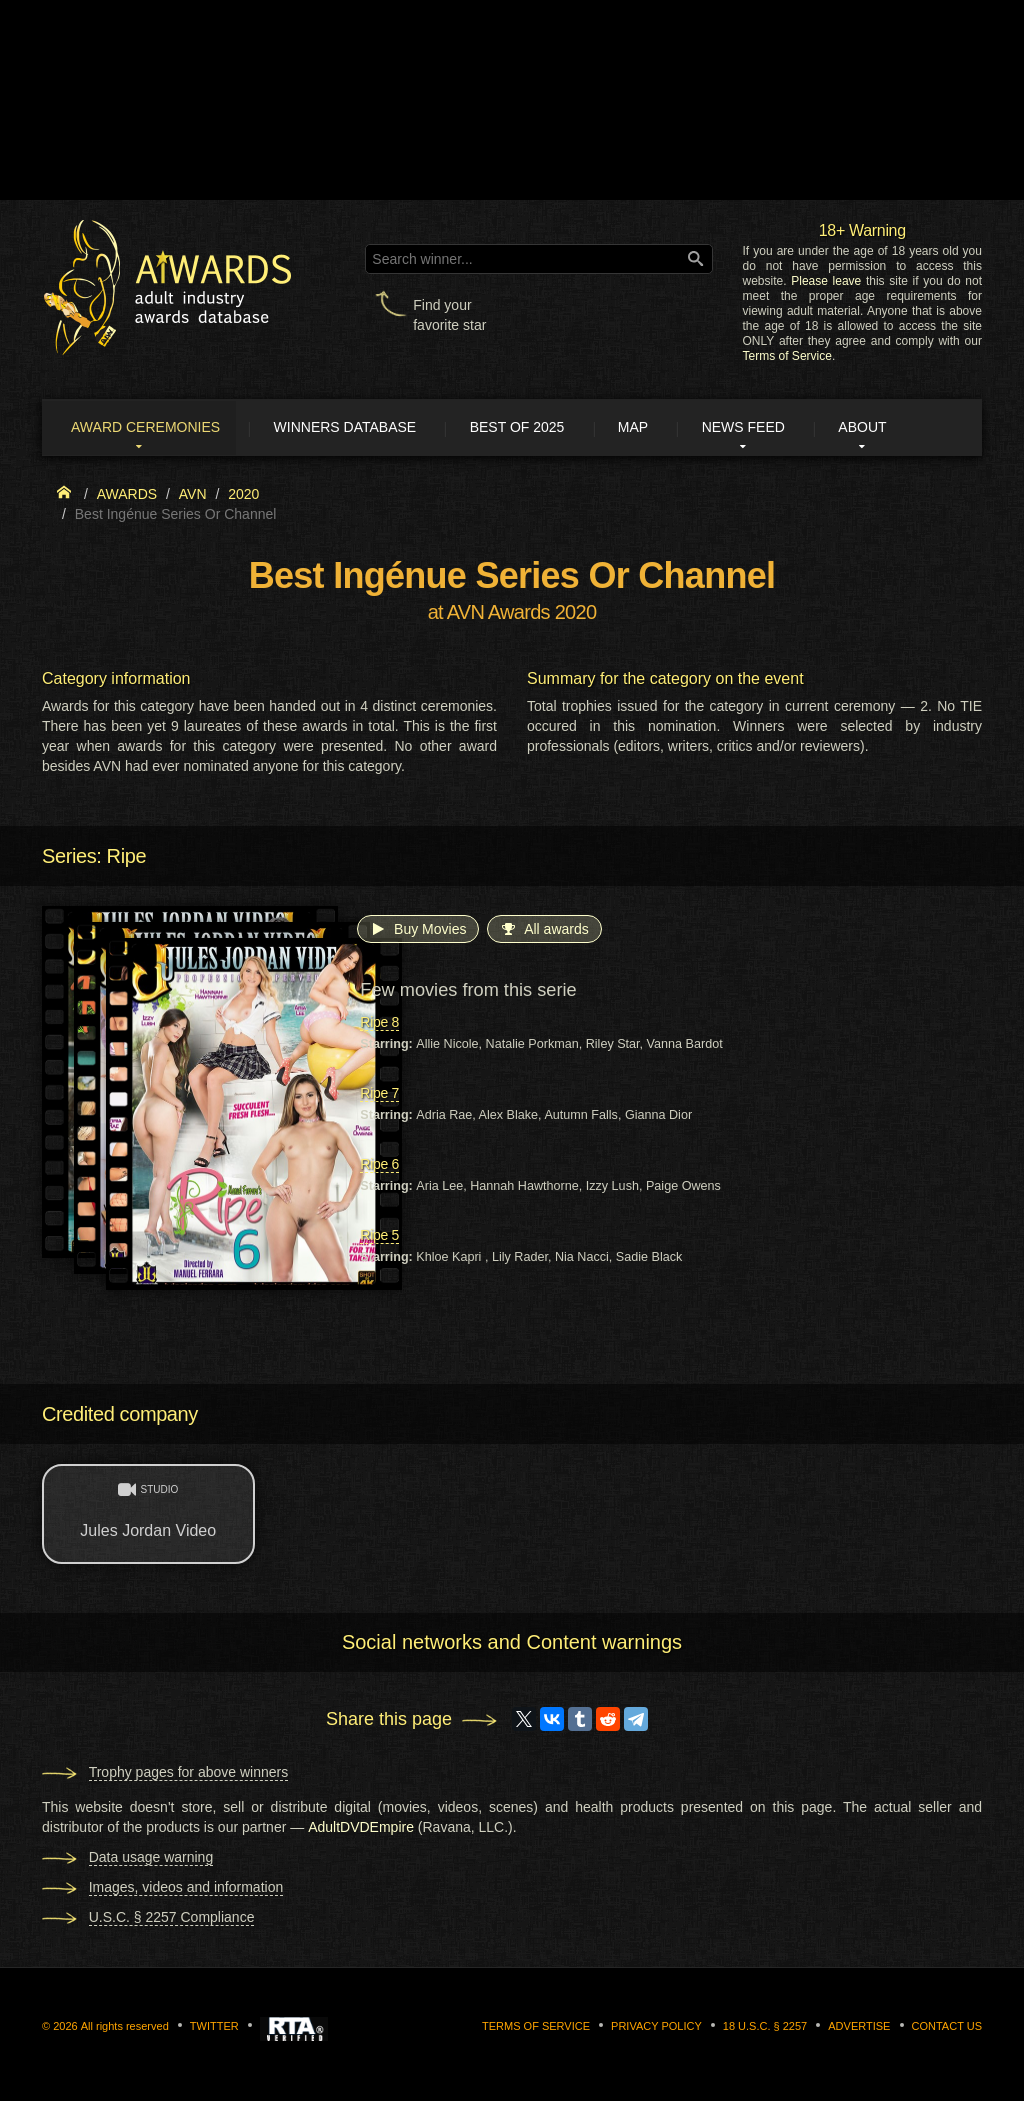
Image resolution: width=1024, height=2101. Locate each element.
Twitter (214, 2027)
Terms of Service (787, 356)
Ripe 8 (379, 1024)
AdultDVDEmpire (361, 1828)
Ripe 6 (379, 1166)
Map (649, 428)
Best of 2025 (530, 428)
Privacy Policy (656, 2027)
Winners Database (354, 428)
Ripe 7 (379, 1095)
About (886, 428)
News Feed (763, 428)
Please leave (826, 281)
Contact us (947, 2027)
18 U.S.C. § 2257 (765, 2027)
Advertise (859, 2027)
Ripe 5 (379, 1237)
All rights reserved (125, 2027)
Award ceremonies (151, 428)
